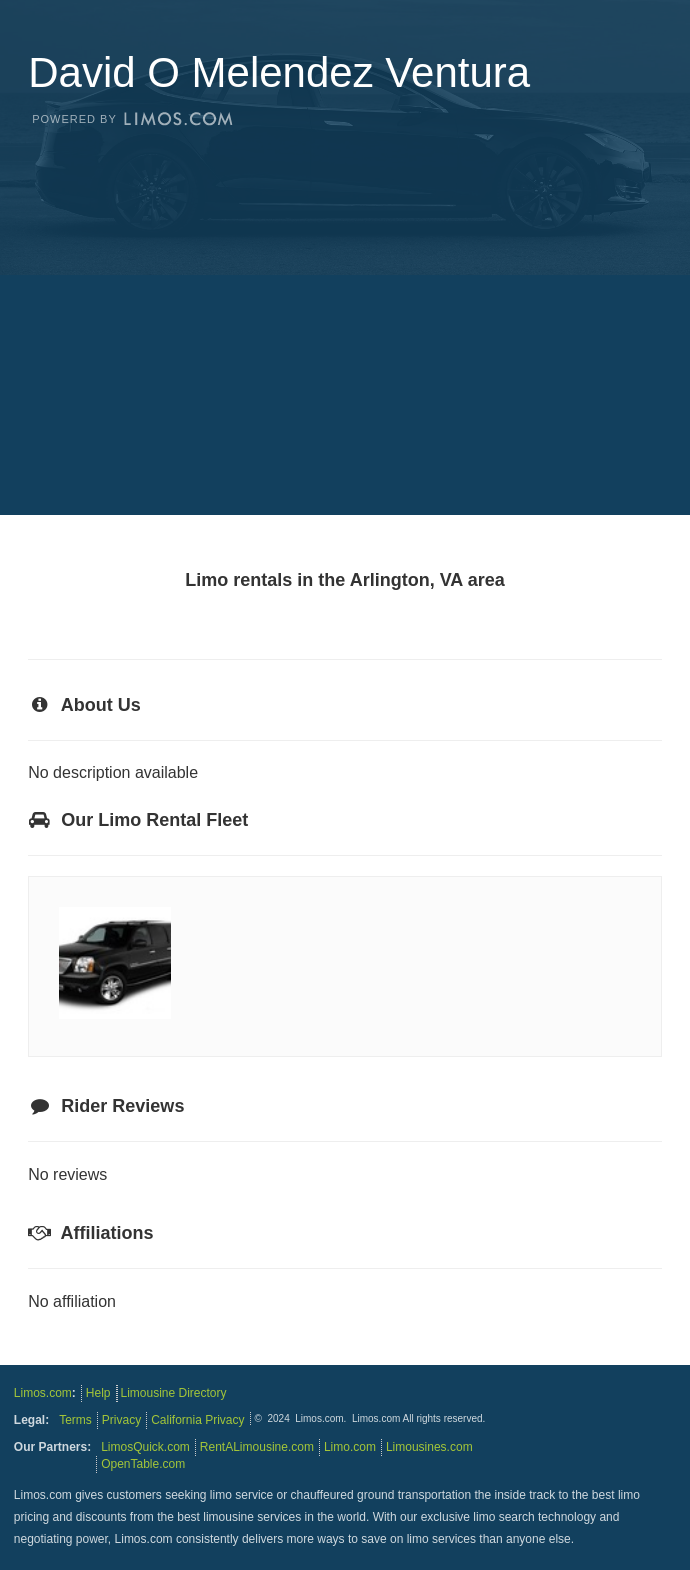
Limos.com (43, 1393)
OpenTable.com (143, 1464)
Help (98, 1393)
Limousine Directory (174, 1393)
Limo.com (350, 1447)
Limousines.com (429, 1447)
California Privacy (197, 1420)
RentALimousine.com (257, 1447)
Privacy (121, 1420)
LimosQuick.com (145, 1447)
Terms (75, 1420)
